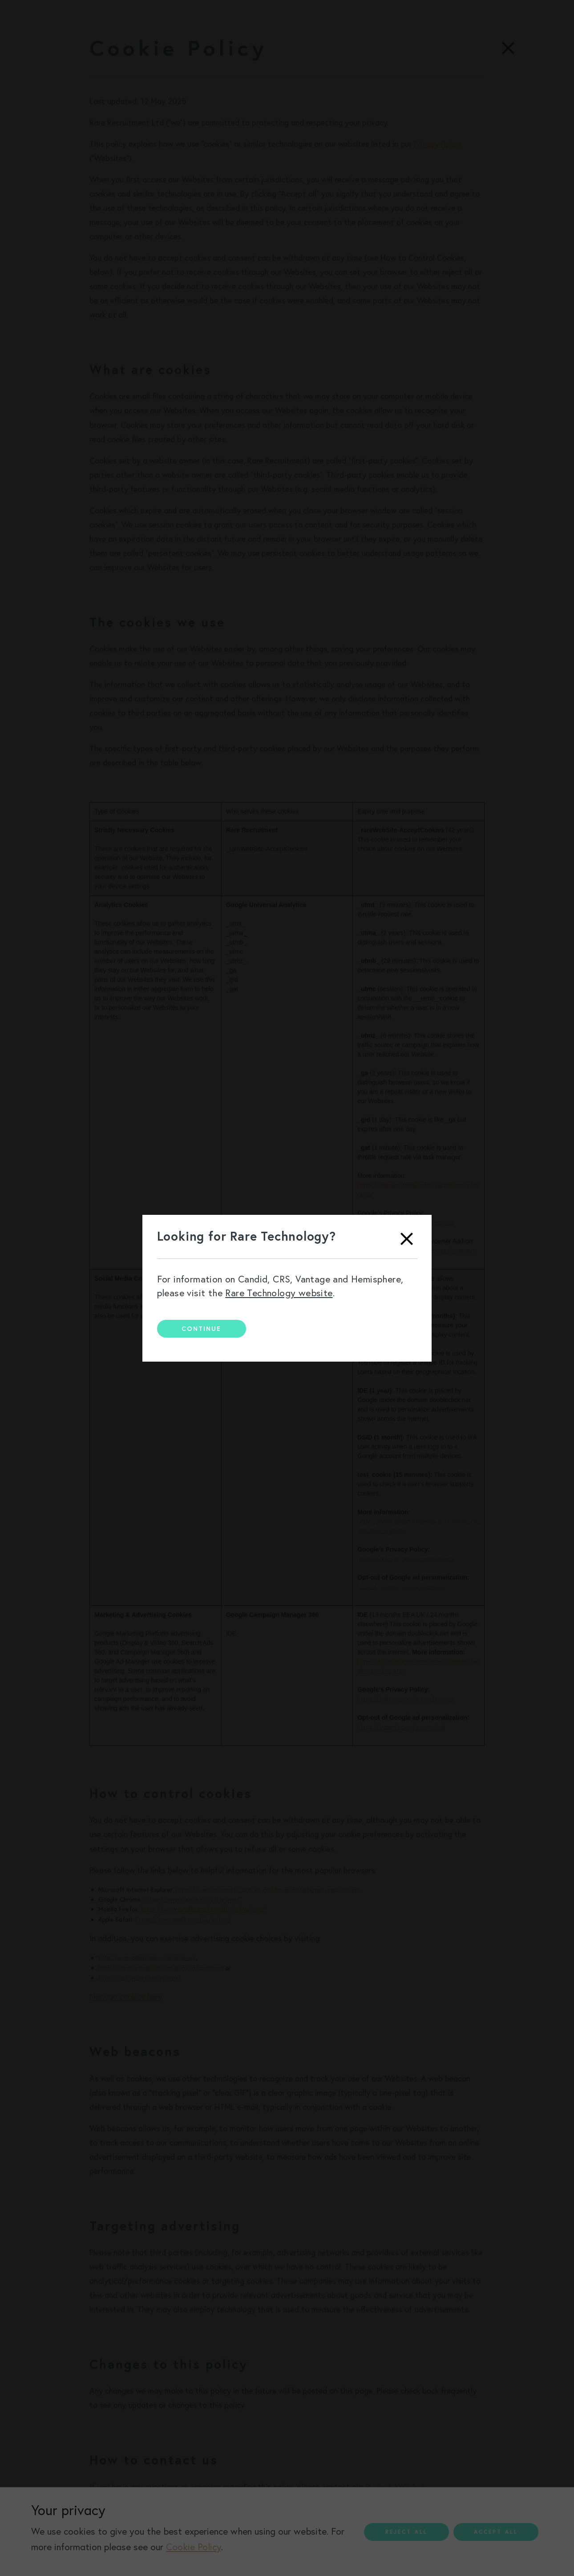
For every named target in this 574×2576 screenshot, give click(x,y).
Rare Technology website (278, 1293)
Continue (201, 1329)
